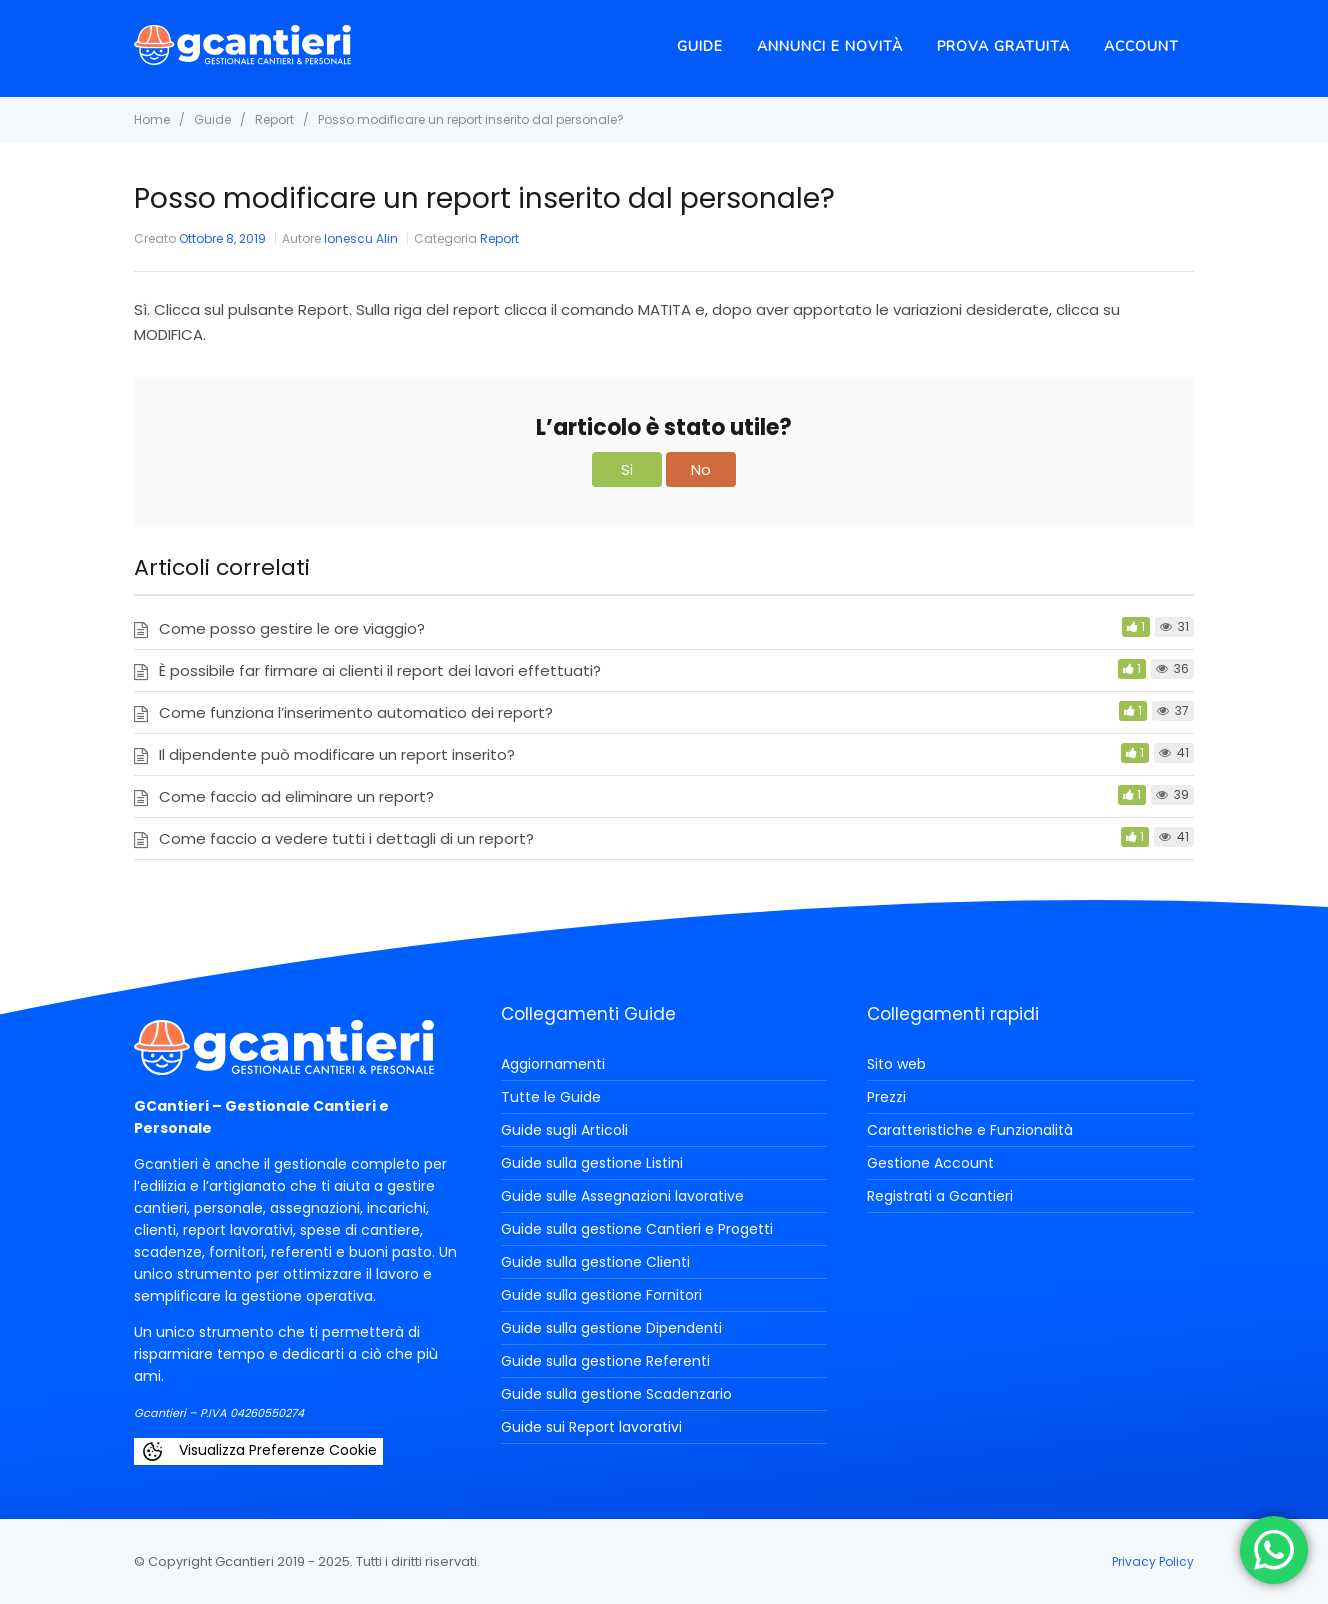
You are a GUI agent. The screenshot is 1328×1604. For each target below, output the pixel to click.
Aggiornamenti (553, 1064)
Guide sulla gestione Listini (592, 1163)
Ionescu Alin (361, 238)
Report (499, 238)
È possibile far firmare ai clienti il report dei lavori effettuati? (380, 670)
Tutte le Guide (551, 1097)
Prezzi (886, 1097)
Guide (700, 46)
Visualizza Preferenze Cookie (258, 1451)
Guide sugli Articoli (564, 1130)
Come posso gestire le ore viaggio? (292, 628)
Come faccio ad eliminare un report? (296, 796)
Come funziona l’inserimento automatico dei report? (356, 712)
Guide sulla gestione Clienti (595, 1262)
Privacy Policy (1153, 1561)
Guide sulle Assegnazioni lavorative (622, 1196)
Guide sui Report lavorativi (591, 1427)
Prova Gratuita (1003, 46)
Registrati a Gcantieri (940, 1196)
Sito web (896, 1064)
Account (1141, 46)
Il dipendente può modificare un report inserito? (337, 754)
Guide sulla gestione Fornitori (601, 1295)
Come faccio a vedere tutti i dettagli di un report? (346, 838)
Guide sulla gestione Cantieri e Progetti (637, 1229)
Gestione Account (930, 1163)
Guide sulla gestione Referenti (605, 1361)
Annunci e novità (830, 46)
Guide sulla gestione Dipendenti (611, 1328)
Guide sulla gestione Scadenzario (616, 1394)
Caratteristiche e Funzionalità (970, 1130)
